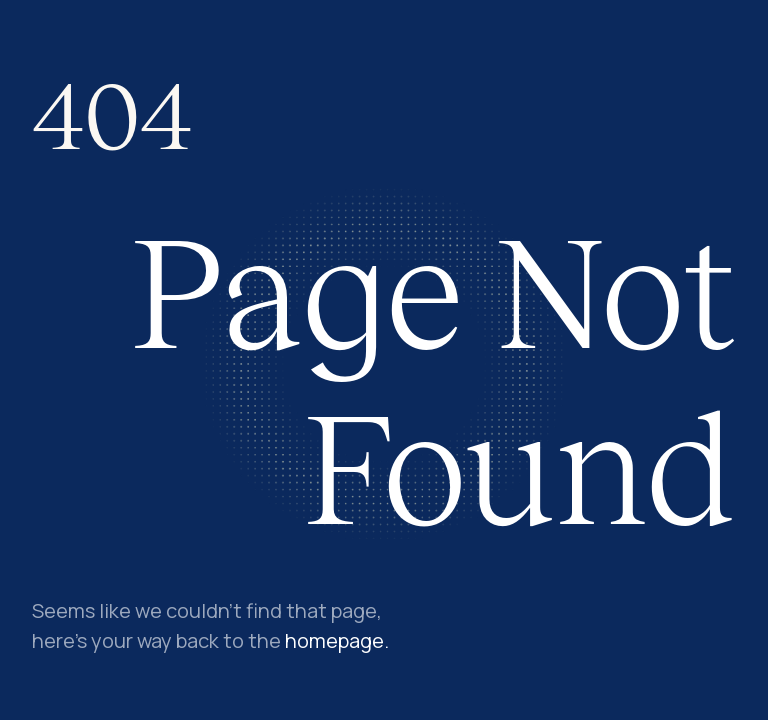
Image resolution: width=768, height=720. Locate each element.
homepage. (337, 640)
